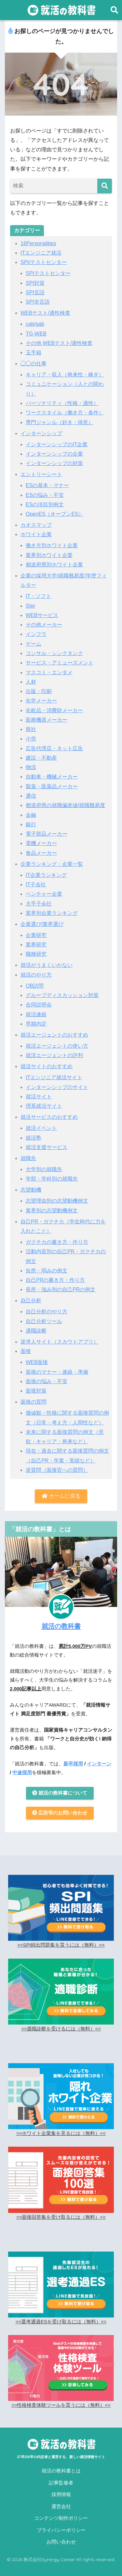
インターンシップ (41, 433)
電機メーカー (41, 843)
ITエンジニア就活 (40, 253)
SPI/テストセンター (43, 262)
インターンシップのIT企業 (57, 444)
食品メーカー (41, 853)
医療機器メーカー (46, 720)
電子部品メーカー (46, 834)
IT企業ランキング (46, 875)
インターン (99, 1763)
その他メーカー (44, 624)
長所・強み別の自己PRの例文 (60, 1289)
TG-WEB (36, 333)
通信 (31, 796)
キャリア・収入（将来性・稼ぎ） (65, 374)
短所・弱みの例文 (46, 1270)
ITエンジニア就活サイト (54, 1077)
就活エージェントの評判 (54, 1055)
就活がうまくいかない (46, 965)
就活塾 (33, 1138)
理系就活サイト (44, 1106)
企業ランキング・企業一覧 (51, 864)
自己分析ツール (44, 1321)
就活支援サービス (46, 1147)
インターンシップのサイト (57, 1087)
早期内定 (36, 1024)
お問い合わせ (61, 2541)
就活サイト (39, 1096)
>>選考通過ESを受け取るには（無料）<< (61, 2321)
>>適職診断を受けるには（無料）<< (61, 2028)
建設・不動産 (41, 758)
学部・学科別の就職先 (52, 1178)
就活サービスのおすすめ (49, 1117)
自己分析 (30, 1300)
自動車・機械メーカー (52, 776)
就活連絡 (36, 1014)
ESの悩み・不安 (45, 495)
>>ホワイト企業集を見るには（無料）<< (61, 2133)
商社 (31, 729)
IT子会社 (36, 884)
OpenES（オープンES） (55, 514)
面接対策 (36, 1391)
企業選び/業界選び (41, 924)
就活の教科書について (59, 1793)
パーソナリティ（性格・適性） (62, 403)
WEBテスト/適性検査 (45, 313)
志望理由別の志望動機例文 (57, 1201)
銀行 (31, 824)
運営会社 (61, 2506)
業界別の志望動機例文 (52, 1210)
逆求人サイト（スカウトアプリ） (59, 1342)
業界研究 (36, 944)
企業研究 (36, 935)
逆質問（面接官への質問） (57, 1470)
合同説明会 (39, 1004)
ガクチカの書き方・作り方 (57, 1242)
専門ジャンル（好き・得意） (59, 422)
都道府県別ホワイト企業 (54, 564)
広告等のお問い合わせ (59, 1812)
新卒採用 (73, 1763)
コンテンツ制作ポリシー (61, 2518)
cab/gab (35, 324)
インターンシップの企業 (54, 454)
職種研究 (36, 954)
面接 (25, 1351)
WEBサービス (42, 615)
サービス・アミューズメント (59, 662)
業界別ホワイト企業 (49, 555)
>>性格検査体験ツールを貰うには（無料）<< (61, 2405)
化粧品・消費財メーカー (54, 710)
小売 (31, 738)
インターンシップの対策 (54, 463)
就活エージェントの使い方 (57, 1046)
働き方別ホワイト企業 (52, 545)
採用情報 (61, 2494)
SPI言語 (35, 292)
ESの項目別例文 (45, 504)
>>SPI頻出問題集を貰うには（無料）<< (61, 1945)
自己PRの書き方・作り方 (55, 1280)
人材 (31, 682)
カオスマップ (36, 525)
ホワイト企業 (36, 534)
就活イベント (41, 1128)
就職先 (28, 1158)
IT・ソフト (38, 596)
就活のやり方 (36, 975)
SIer (30, 606)
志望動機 (30, 1190)
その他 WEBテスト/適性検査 (59, 343)
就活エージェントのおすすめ (54, 1035)
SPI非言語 (38, 302)
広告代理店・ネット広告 (54, 748)
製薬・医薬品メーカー (52, 786)
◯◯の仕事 (33, 363)
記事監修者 (61, 2482)
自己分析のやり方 (46, 1311)
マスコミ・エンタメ (49, 672)
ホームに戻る (61, 1496)
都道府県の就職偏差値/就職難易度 (65, 805)
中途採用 (22, 1772)
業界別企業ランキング (52, 913)
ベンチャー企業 (44, 894)
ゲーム (33, 644)
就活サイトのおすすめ (46, 1066)
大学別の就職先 (44, 1169)
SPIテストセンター (48, 273)
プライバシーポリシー (61, 2530)
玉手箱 (33, 352)
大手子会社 (39, 903)
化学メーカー (41, 700)
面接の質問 (33, 1402)
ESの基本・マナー (47, 485)
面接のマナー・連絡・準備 (57, 1372)
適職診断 (36, 1330)
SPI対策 (35, 283)
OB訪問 (35, 986)
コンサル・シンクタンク (54, 653)
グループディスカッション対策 (62, 995)
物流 (31, 767)
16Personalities (38, 243)
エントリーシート (41, 474)
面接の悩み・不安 (46, 1381)
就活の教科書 (61, 1626)
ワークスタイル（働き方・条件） (65, 412)
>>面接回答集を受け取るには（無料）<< (61, 2217)
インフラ (36, 634)
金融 (31, 815)
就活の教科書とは (61, 2470)
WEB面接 (37, 1362)
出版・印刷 (39, 691)
